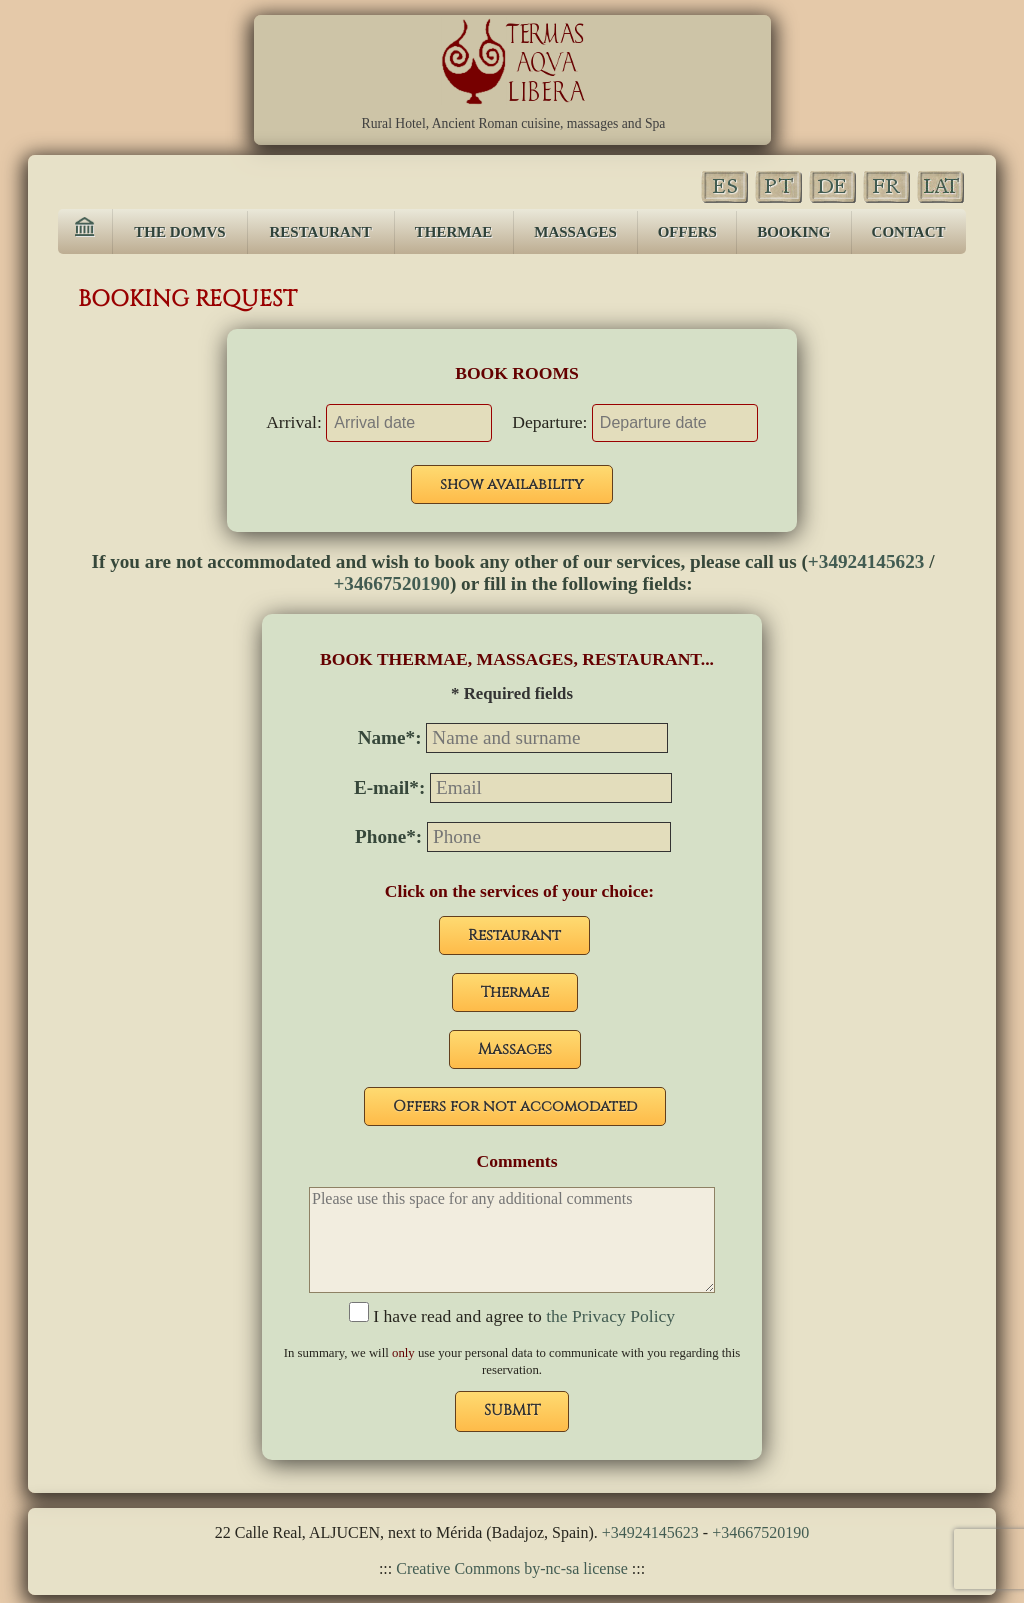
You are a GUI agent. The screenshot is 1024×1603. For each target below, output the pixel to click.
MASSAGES (575, 232)
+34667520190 (391, 583)
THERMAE (454, 232)
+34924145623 (866, 561)
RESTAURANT (321, 232)
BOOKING (793, 232)
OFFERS (687, 232)
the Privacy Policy (608, 1316)
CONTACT (909, 232)
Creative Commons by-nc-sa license (510, 1568)
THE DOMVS (179, 232)
